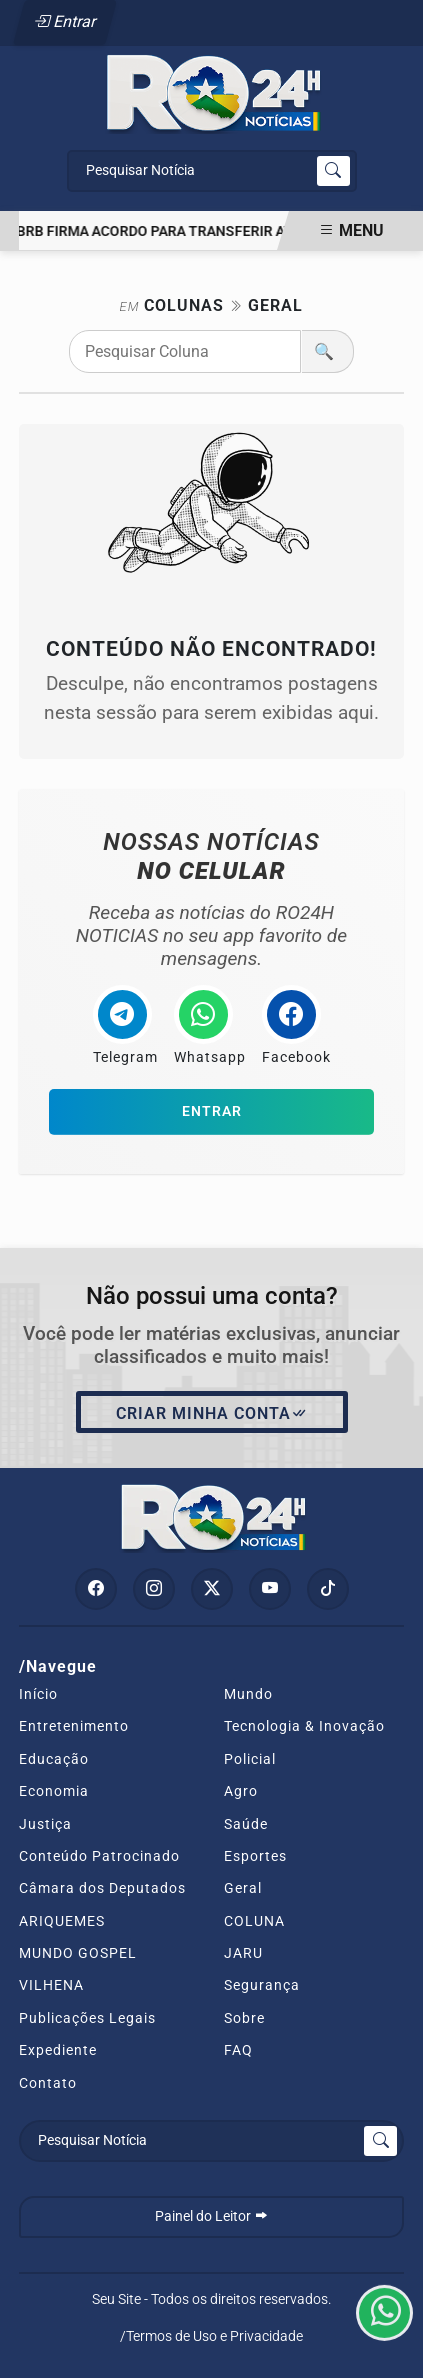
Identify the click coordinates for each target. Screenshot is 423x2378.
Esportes (255, 1856)
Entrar (65, 21)
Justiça (45, 1824)
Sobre (244, 2018)
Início (38, 1694)
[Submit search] (333, 171)
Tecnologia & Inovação (304, 1726)
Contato (48, 2083)
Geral (243, 1888)
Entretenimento (74, 1726)
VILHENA (51, 1985)
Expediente (58, 2050)
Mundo (248, 1694)
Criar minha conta (212, 1414)
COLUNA (254, 1921)
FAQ (238, 2050)
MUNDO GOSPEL (78, 1953)
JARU (243, 1953)
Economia (54, 1791)
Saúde (246, 1824)
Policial (250, 1759)
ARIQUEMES (62, 1921)
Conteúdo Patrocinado (99, 1856)
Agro (241, 1791)
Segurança (262, 1985)
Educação (54, 1759)
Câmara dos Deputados (102, 1888)
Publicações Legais (87, 2018)
